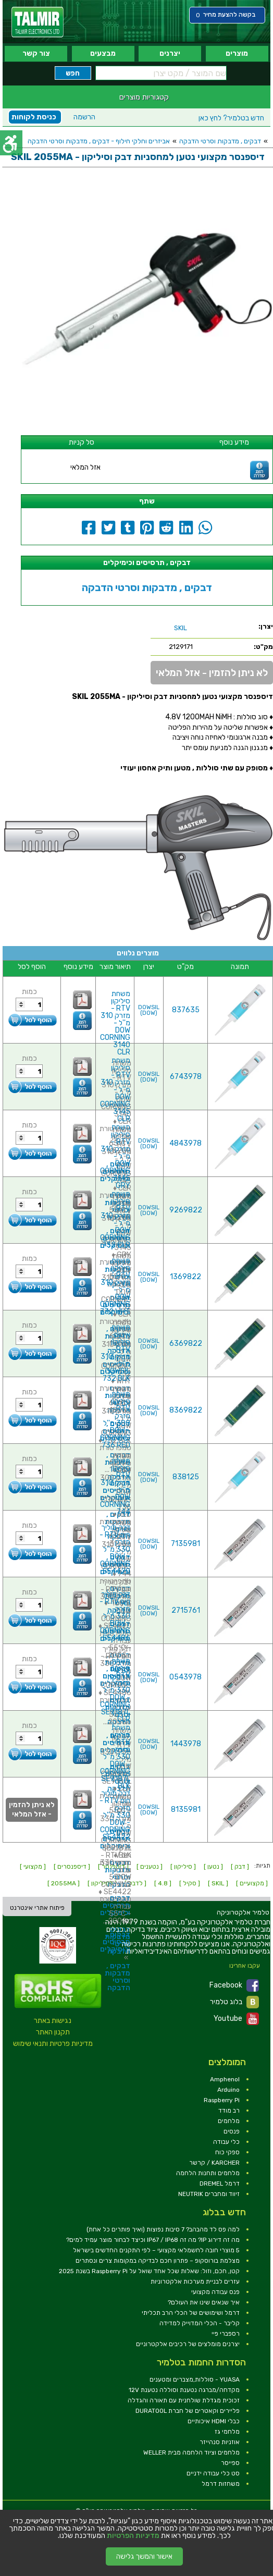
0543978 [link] (185, 1677)
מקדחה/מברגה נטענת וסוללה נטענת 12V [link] (184, 2390)
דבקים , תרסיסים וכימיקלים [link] (115, 1942)
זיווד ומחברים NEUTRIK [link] (209, 2194)
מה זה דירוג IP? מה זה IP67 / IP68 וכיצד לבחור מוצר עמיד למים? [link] (153, 2239)
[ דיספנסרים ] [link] (72, 1866)
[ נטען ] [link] (213, 1866)
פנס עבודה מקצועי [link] (215, 2292)
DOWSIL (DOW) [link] (148, 1010)
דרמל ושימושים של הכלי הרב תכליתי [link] (191, 2312)
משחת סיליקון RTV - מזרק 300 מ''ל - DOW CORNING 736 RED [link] (115, 1420)
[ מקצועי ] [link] (32, 1866)
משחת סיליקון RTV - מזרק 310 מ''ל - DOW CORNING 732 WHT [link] (115, 1286)
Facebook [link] (234, 1985)
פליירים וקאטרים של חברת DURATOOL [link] (187, 2410)
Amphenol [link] (225, 2079)
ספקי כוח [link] (227, 2152)
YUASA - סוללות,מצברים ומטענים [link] (195, 2379)
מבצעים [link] (103, 53)
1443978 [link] (185, 1743)
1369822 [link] (185, 1276)
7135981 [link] (185, 1543)
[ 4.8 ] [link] (163, 1883)
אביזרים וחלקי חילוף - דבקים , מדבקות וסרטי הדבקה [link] (99, 141)
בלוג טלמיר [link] (234, 2002)
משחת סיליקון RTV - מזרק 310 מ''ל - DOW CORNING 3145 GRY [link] (115, 1156)
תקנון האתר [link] (53, 2032)
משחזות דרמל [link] (221, 2483)
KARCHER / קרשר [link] (214, 2162)
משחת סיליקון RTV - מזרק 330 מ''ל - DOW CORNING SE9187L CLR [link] (115, 1690)
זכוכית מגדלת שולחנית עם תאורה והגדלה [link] (184, 2400)
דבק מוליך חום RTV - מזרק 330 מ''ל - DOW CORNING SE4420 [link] (115, 1549)
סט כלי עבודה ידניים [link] (213, 2473)
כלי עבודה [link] (226, 2141)
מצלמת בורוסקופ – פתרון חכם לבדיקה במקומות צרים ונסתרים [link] (158, 2260)
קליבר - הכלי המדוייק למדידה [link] (199, 2323)
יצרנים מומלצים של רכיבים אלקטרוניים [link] (188, 2344)
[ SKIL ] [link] (218, 1883)
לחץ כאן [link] (231, 118)
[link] (37, 22)
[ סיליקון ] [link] (183, 1866)
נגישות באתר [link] (52, 2020)
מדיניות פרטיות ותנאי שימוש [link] (53, 2043)
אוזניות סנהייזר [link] (220, 2442)
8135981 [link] (186, 1809)
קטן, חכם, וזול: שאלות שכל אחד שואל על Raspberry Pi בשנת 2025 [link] (149, 2271)
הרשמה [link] (84, 117)
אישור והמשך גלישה (144, 2556)
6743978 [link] (186, 1076)
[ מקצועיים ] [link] (251, 1883)
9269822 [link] (185, 1210)
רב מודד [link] (229, 2110)
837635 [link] (186, 1009)
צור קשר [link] (36, 53)
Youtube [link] (236, 2019)
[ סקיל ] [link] (190, 1883)
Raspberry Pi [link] (222, 2100)
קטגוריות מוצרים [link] (144, 97)
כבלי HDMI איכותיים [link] (214, 2421)
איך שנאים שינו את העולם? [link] (204, 2302)
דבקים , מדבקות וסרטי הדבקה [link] (220, 141)
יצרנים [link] (169, 53)
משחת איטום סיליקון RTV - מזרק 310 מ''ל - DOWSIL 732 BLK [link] (115, 1353)
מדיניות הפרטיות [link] (133, 2536)
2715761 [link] (185, 1610)
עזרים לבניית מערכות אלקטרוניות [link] (195, 2281)
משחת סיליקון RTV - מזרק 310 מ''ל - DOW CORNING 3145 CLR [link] (115, 1089)
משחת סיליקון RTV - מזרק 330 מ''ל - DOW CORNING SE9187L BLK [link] (115, 1756)
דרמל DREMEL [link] (220, 2183)
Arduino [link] (228, 2089)
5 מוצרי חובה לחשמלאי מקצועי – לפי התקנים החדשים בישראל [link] (156, 2250)
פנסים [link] (232, 2131)
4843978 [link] (185, 1143)
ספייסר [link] (230, 2463)
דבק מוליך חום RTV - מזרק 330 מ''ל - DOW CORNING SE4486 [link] (115, 1616)
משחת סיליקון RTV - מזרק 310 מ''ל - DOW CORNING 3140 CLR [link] (115, 1023)
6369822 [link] (185, 1343)
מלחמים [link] (229, 2121)
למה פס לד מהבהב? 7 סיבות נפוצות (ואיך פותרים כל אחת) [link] (163, 2229)
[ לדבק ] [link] (135, 1883)
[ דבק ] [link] (240, 1866)
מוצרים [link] (237, 53)
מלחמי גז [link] (227, 2431)
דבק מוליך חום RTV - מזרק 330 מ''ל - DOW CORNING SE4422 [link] (115, 1815)
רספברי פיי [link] (226, 2333)
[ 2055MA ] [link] (63, 1883)
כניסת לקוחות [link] (33, 117)
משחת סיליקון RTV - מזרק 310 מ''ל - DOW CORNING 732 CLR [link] (115, 1219)
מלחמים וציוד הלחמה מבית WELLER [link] (191, 2452)
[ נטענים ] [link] (149, 1866)
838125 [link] (185, 1477)
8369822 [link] (185, 1410)
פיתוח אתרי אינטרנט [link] (37, 1907)
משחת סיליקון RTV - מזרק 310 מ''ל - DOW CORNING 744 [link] (115, 1486)
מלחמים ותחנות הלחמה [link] (208, 2173)
